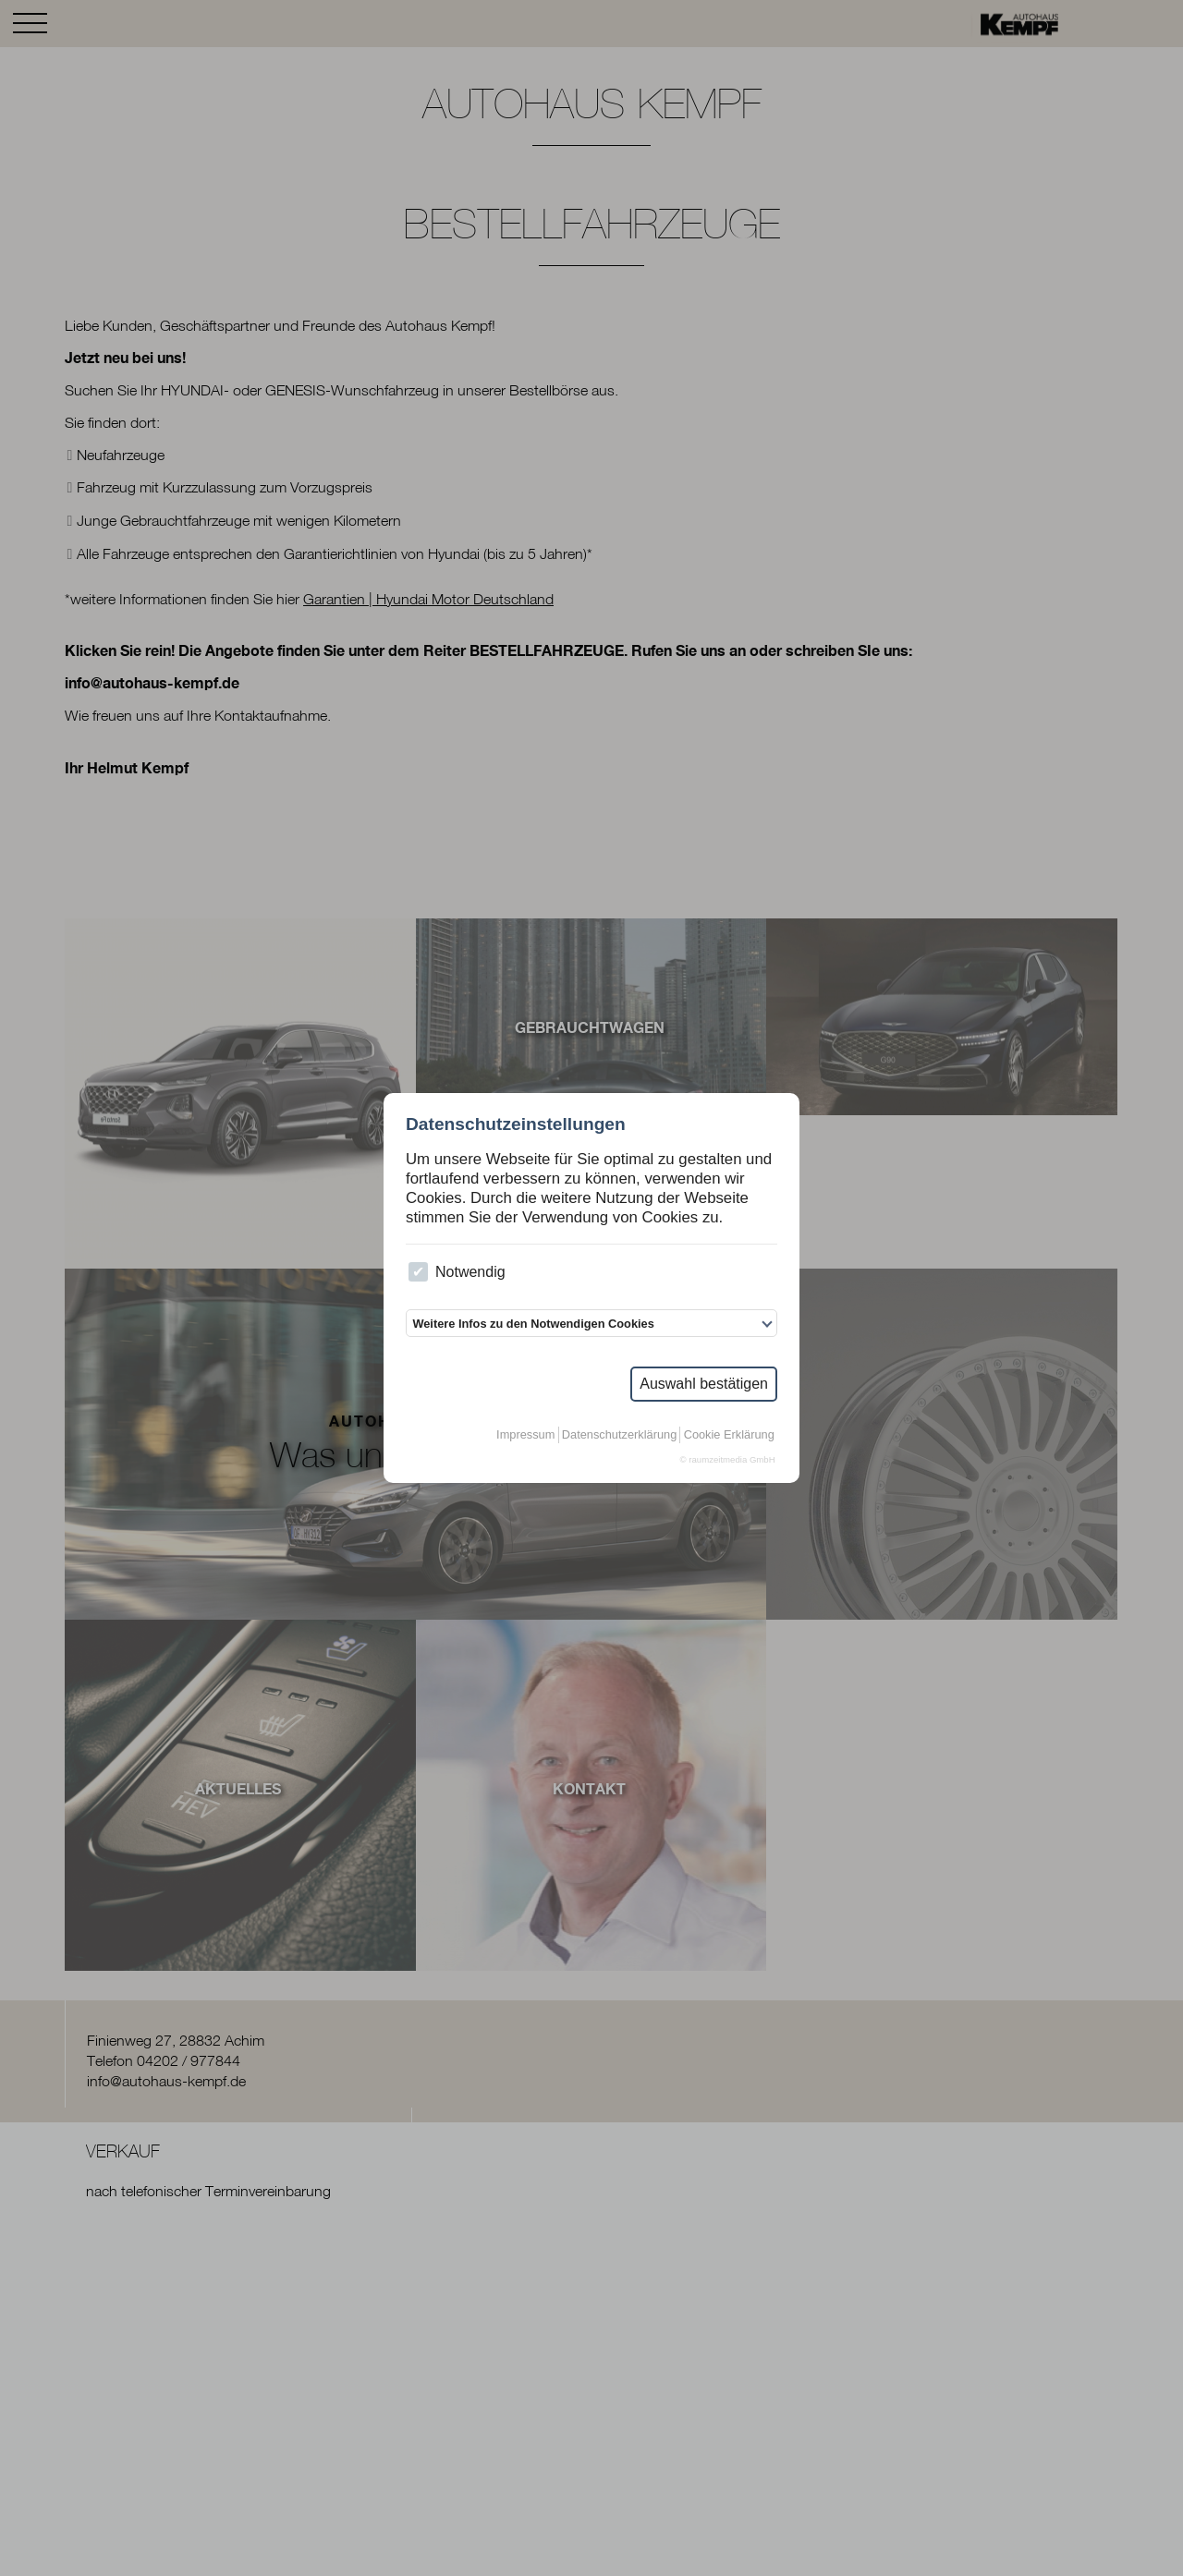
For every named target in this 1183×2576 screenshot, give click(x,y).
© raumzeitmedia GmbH (727, 1459)
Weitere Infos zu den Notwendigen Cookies (532, 1324)
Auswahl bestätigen (704, 1383)
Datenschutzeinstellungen (516, 1124)
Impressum (525, 1434)
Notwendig (457, 1272)
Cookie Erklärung (729, 1434)
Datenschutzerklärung (619, 1434)
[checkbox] (418, 1272)
